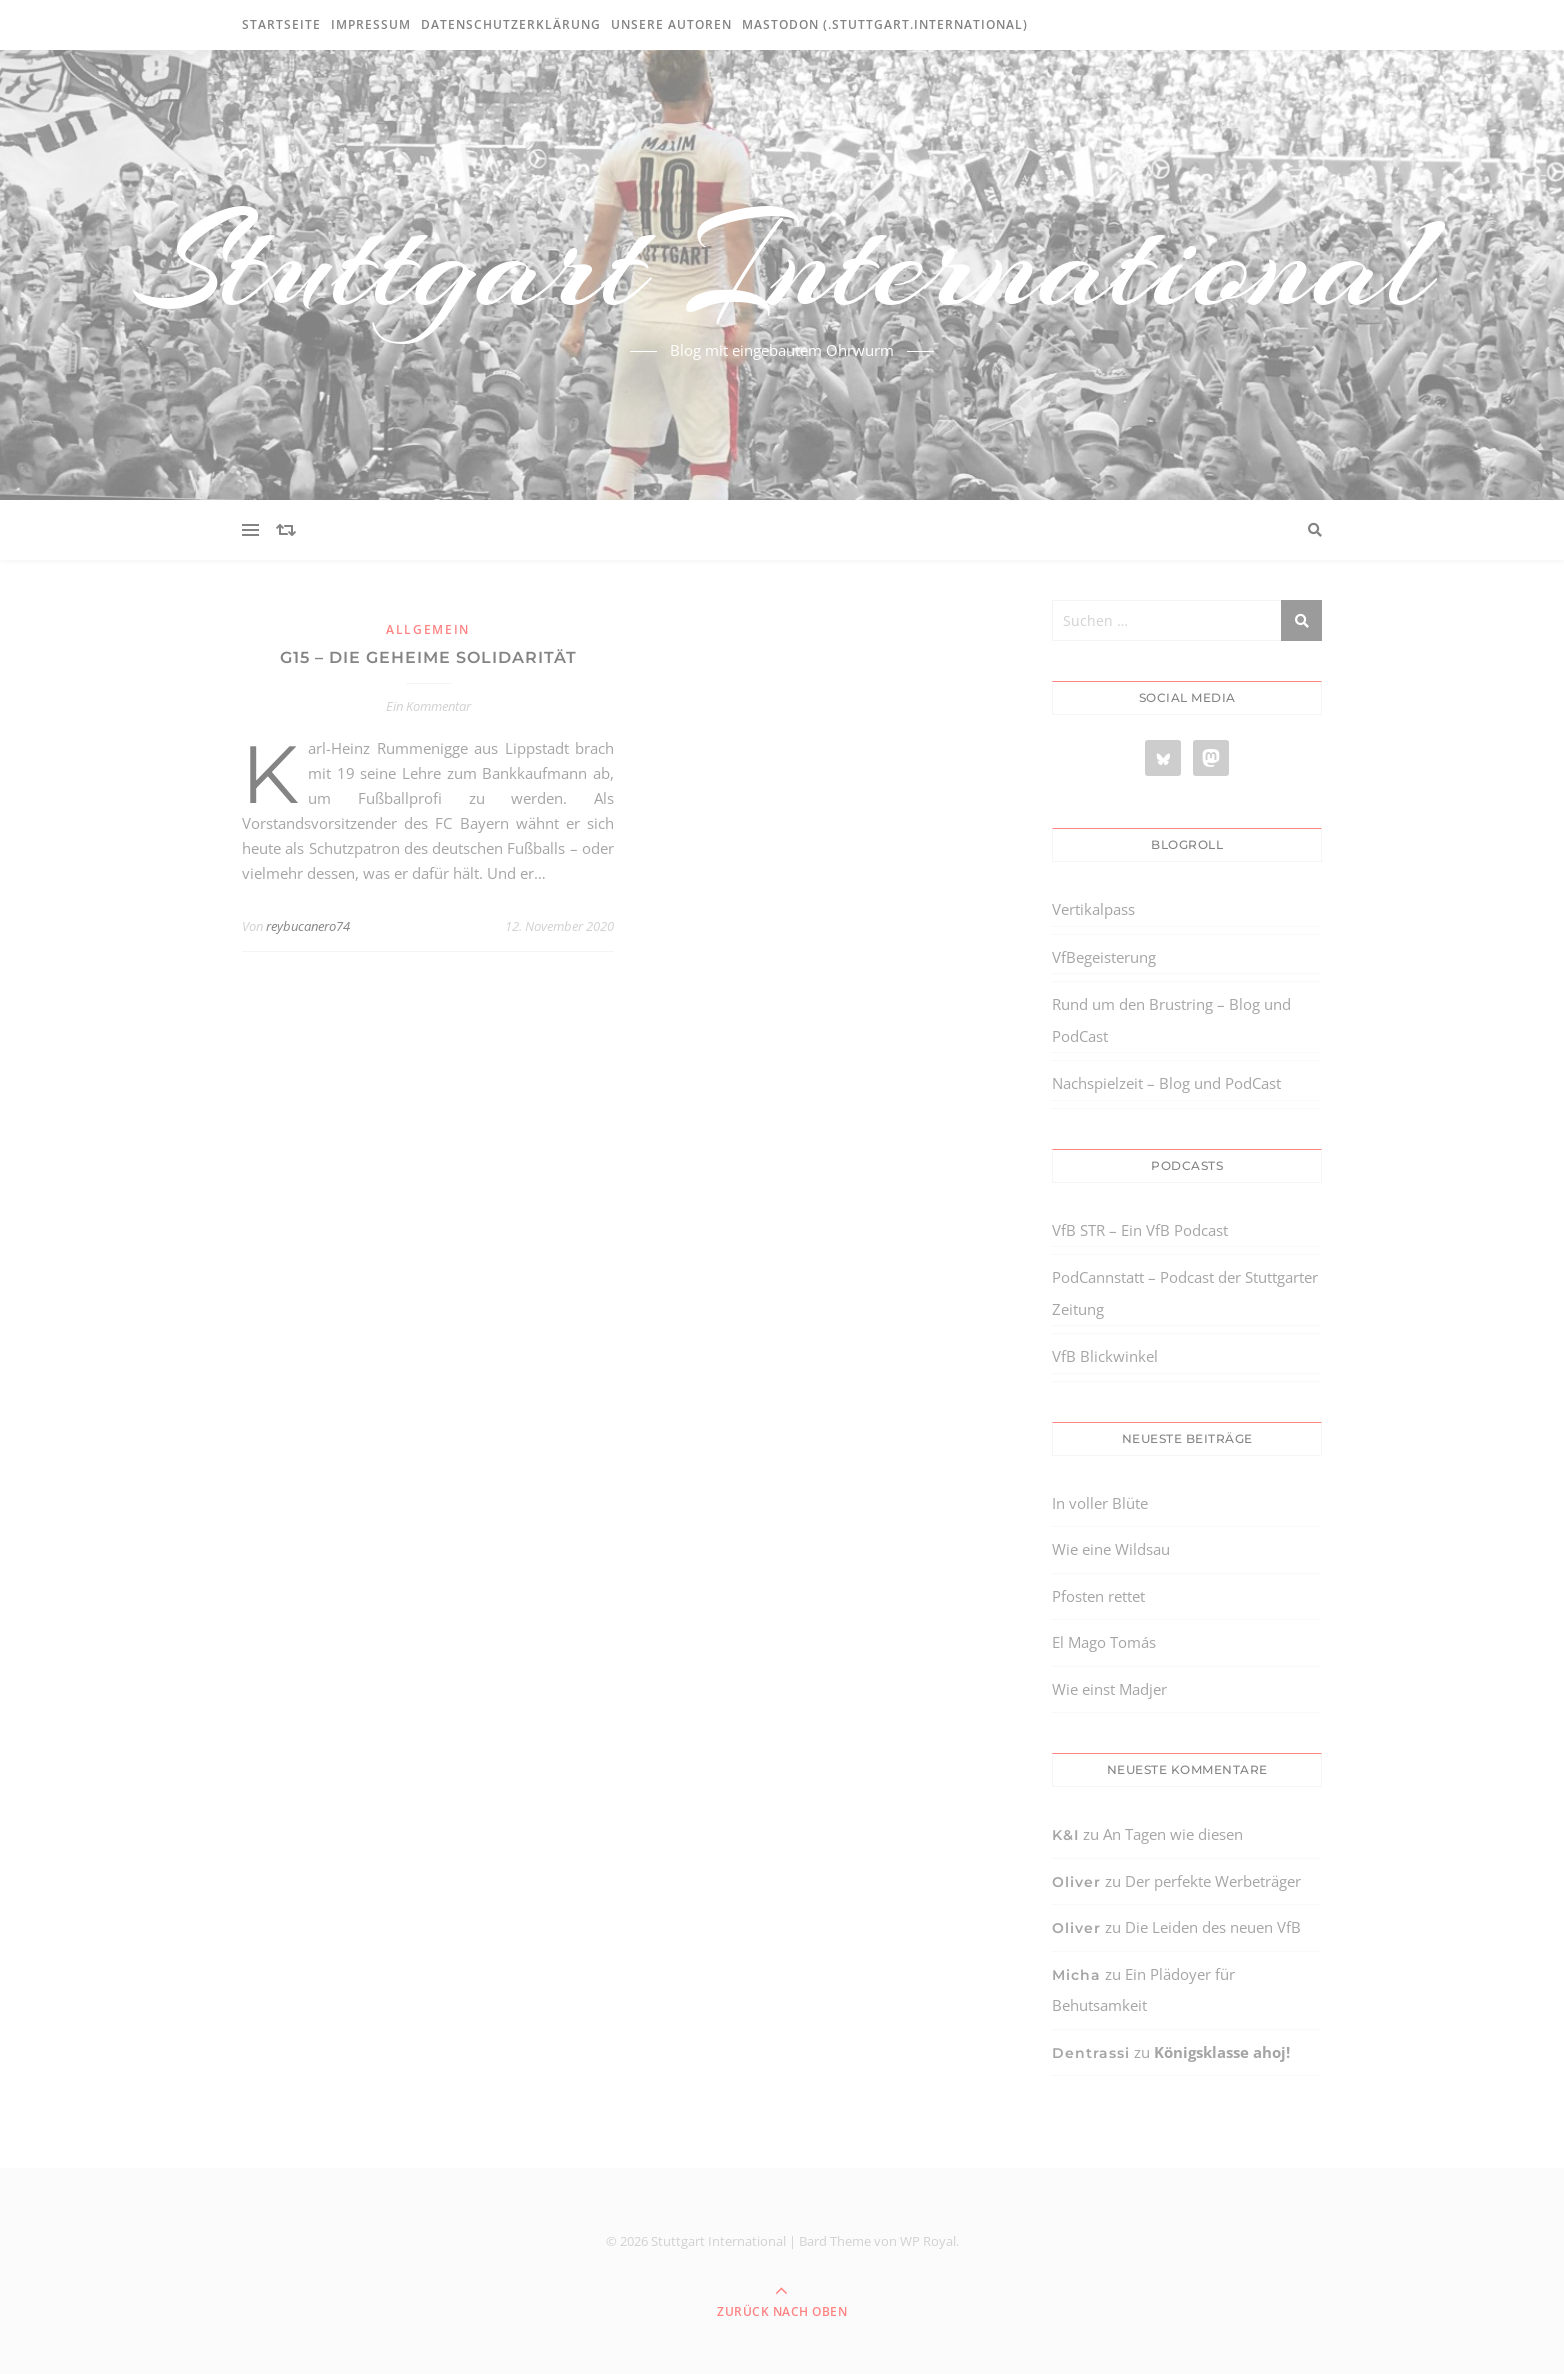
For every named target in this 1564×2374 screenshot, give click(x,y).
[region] (260, 2205)
